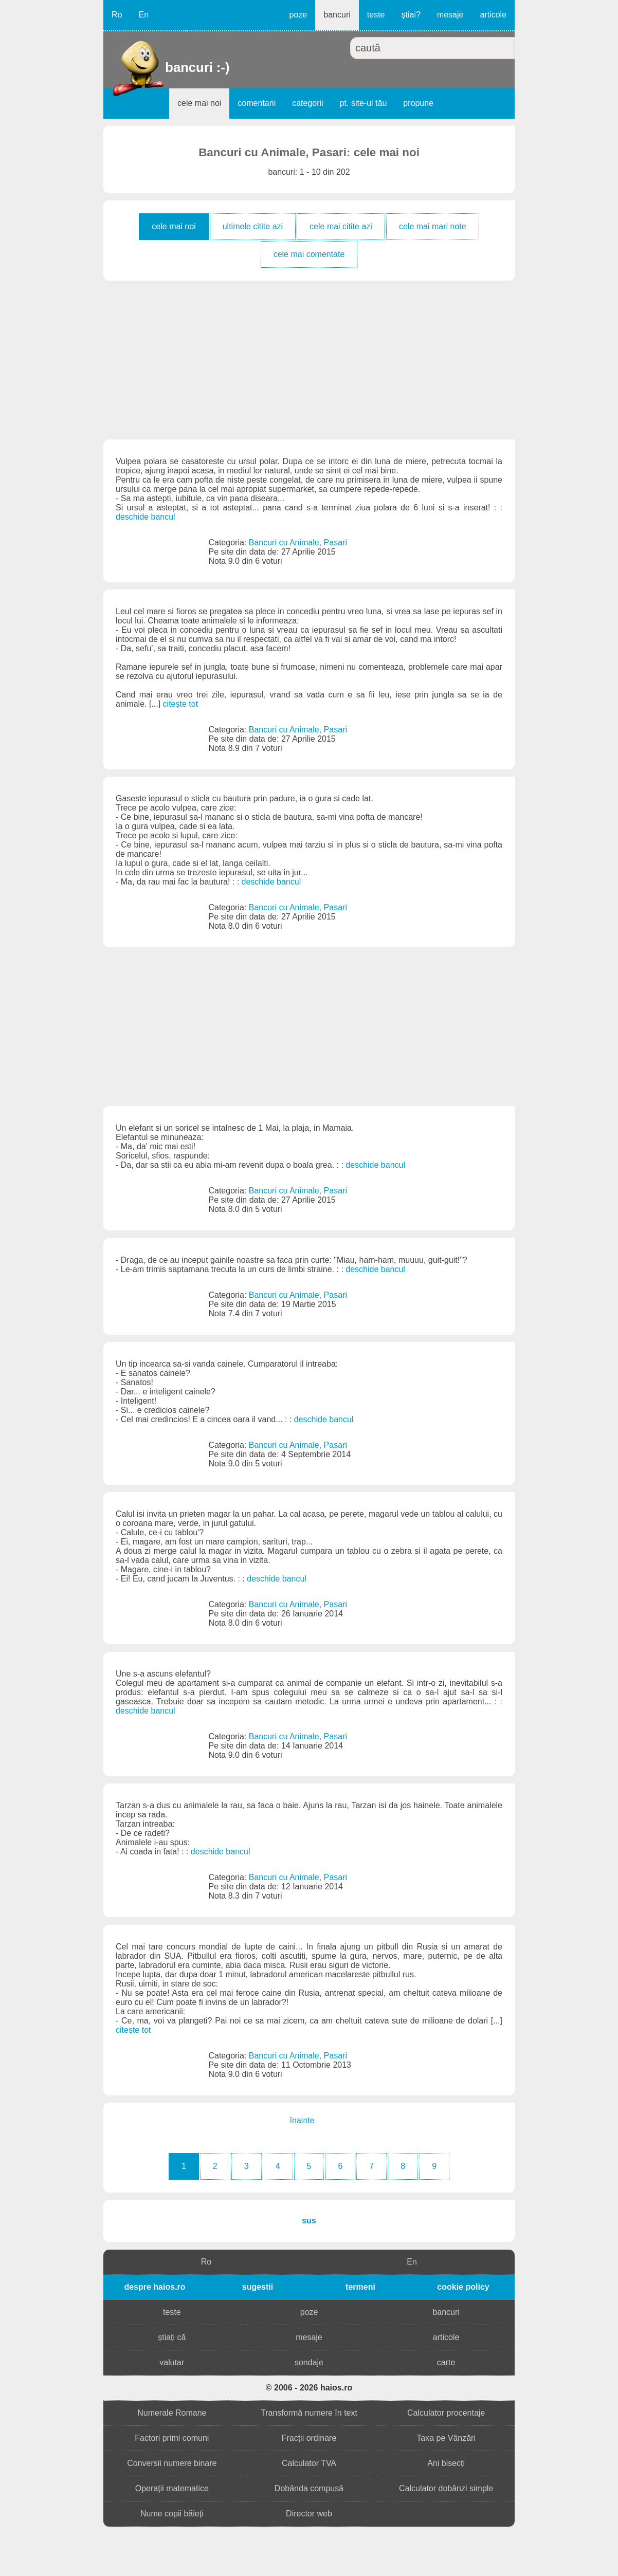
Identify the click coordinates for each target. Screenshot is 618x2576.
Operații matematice (172, 2488)
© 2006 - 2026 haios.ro (309, 2387)
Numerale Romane (171, 2412)
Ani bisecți (446, 2463)
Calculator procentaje (446, 2412)
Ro (117, 14)
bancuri (336, 14)
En (143, 14)
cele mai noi (199, 103)
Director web (309, 2513)
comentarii (257, 103)
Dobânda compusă (309, 2488)
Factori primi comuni (172, 2438)
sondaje (309, 2362)
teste (376, 14)
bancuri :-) (166, 67)
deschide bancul (145, 516)
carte (446, 2362)
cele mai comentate (309, 254)
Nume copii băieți (172, 2513)
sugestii (257, 2287)
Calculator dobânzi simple (446, 2488)
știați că (172, 2337)
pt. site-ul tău (363, 103)
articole (493, 14)
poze (298, 14)
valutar (171, 2362)
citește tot (180, 704)
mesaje (450, 14)
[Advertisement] (309, 360)
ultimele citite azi (253, 226)
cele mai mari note (432, 226)
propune (418, 103)
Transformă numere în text (309, 2412)
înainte (302, 2120)
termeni (360, 2287)
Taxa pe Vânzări (446, 2438)
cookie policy (463, 2287)
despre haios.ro (154, 2287)
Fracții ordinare (309, 2438)
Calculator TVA (309, 2463)
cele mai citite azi (341, 226)
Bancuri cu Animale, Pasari (298, 542)
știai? (410, 14)
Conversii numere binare (171, 2463)
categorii (307, 103)
